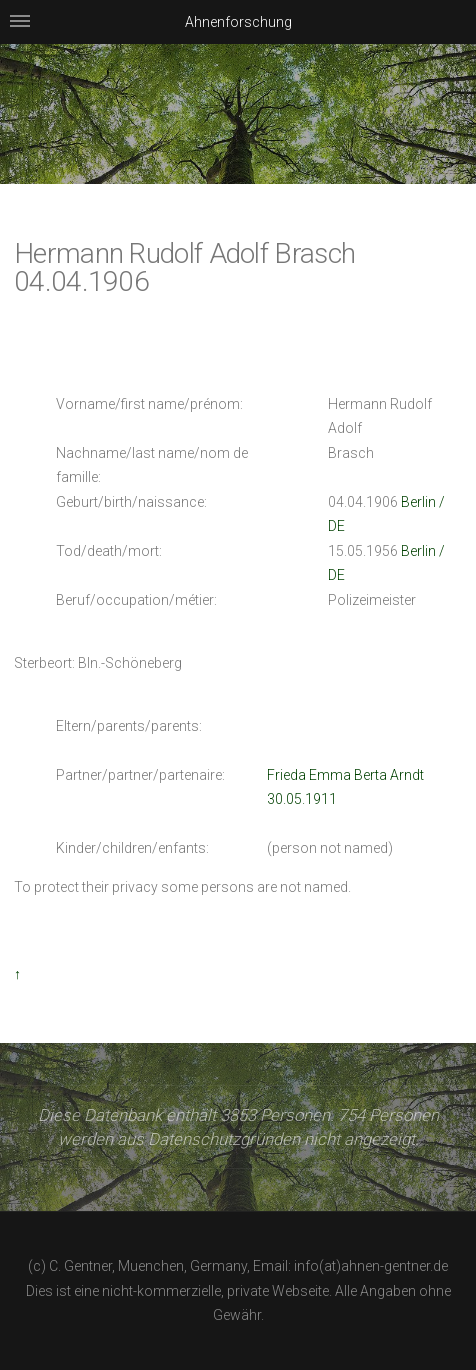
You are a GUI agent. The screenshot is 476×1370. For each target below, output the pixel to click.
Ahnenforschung (238, 22)
